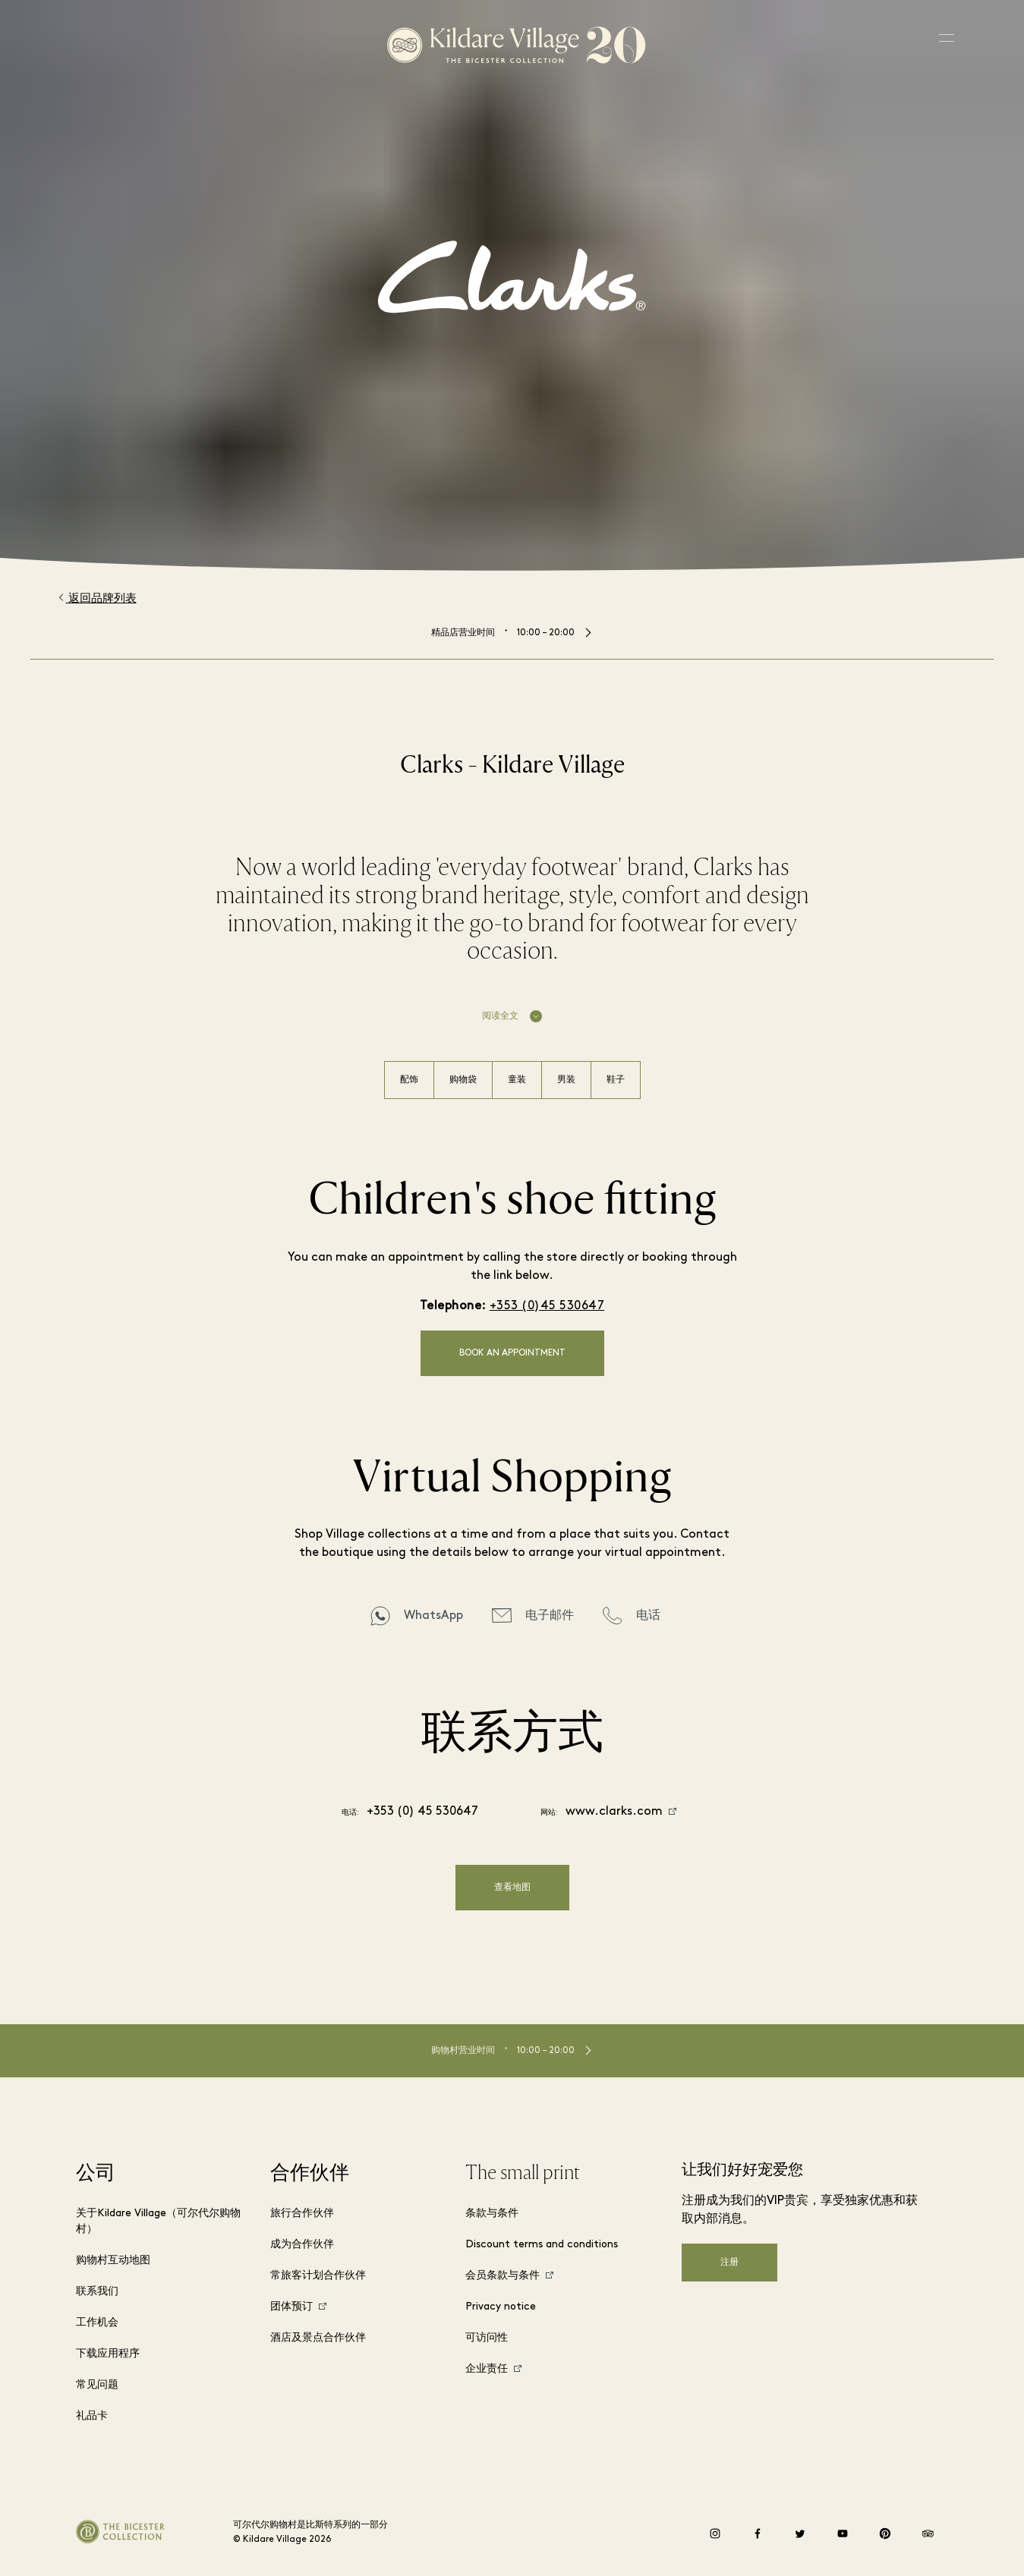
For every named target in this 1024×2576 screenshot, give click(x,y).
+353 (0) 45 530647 (422, 1812)
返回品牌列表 (97, 598)
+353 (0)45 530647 (547, 1306)
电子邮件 (549, 1616)
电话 (648, 1616)
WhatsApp (433, 1616)
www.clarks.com (614, 1812)
